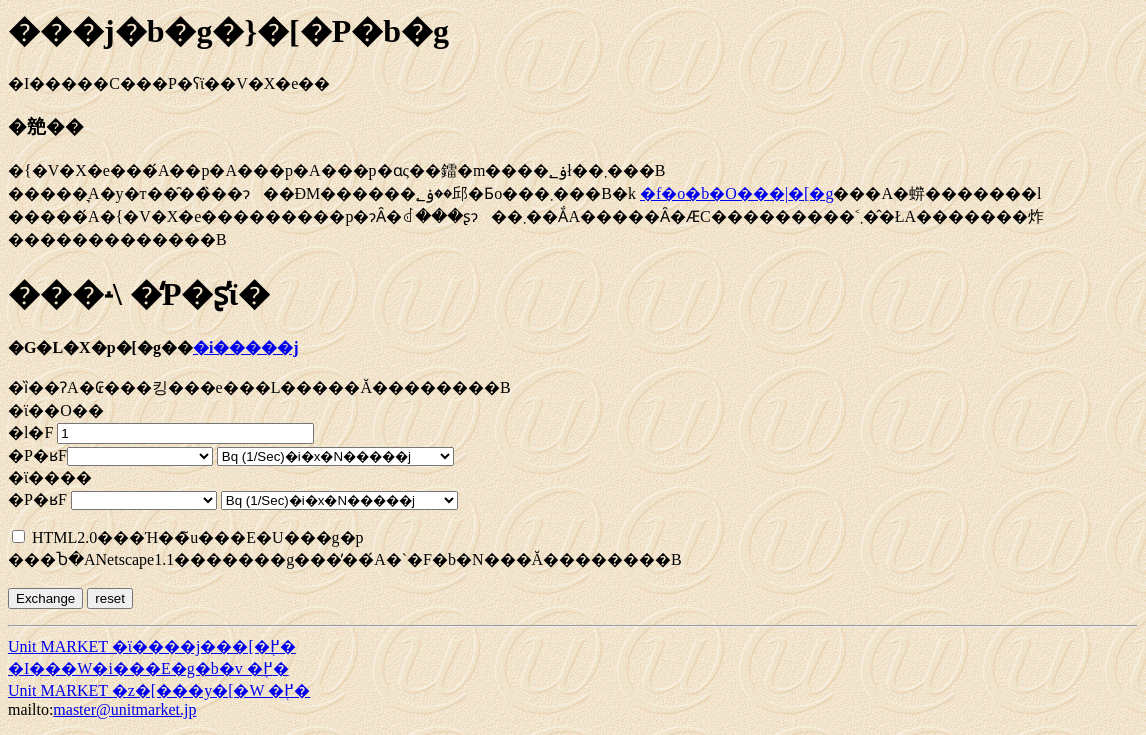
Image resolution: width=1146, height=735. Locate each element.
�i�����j (246, 347)
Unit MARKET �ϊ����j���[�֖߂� (152, 646)
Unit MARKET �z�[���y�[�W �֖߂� (159, 690)
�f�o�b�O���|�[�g (736, 193)
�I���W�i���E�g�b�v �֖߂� (148, 668)
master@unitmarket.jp (124, 709)
